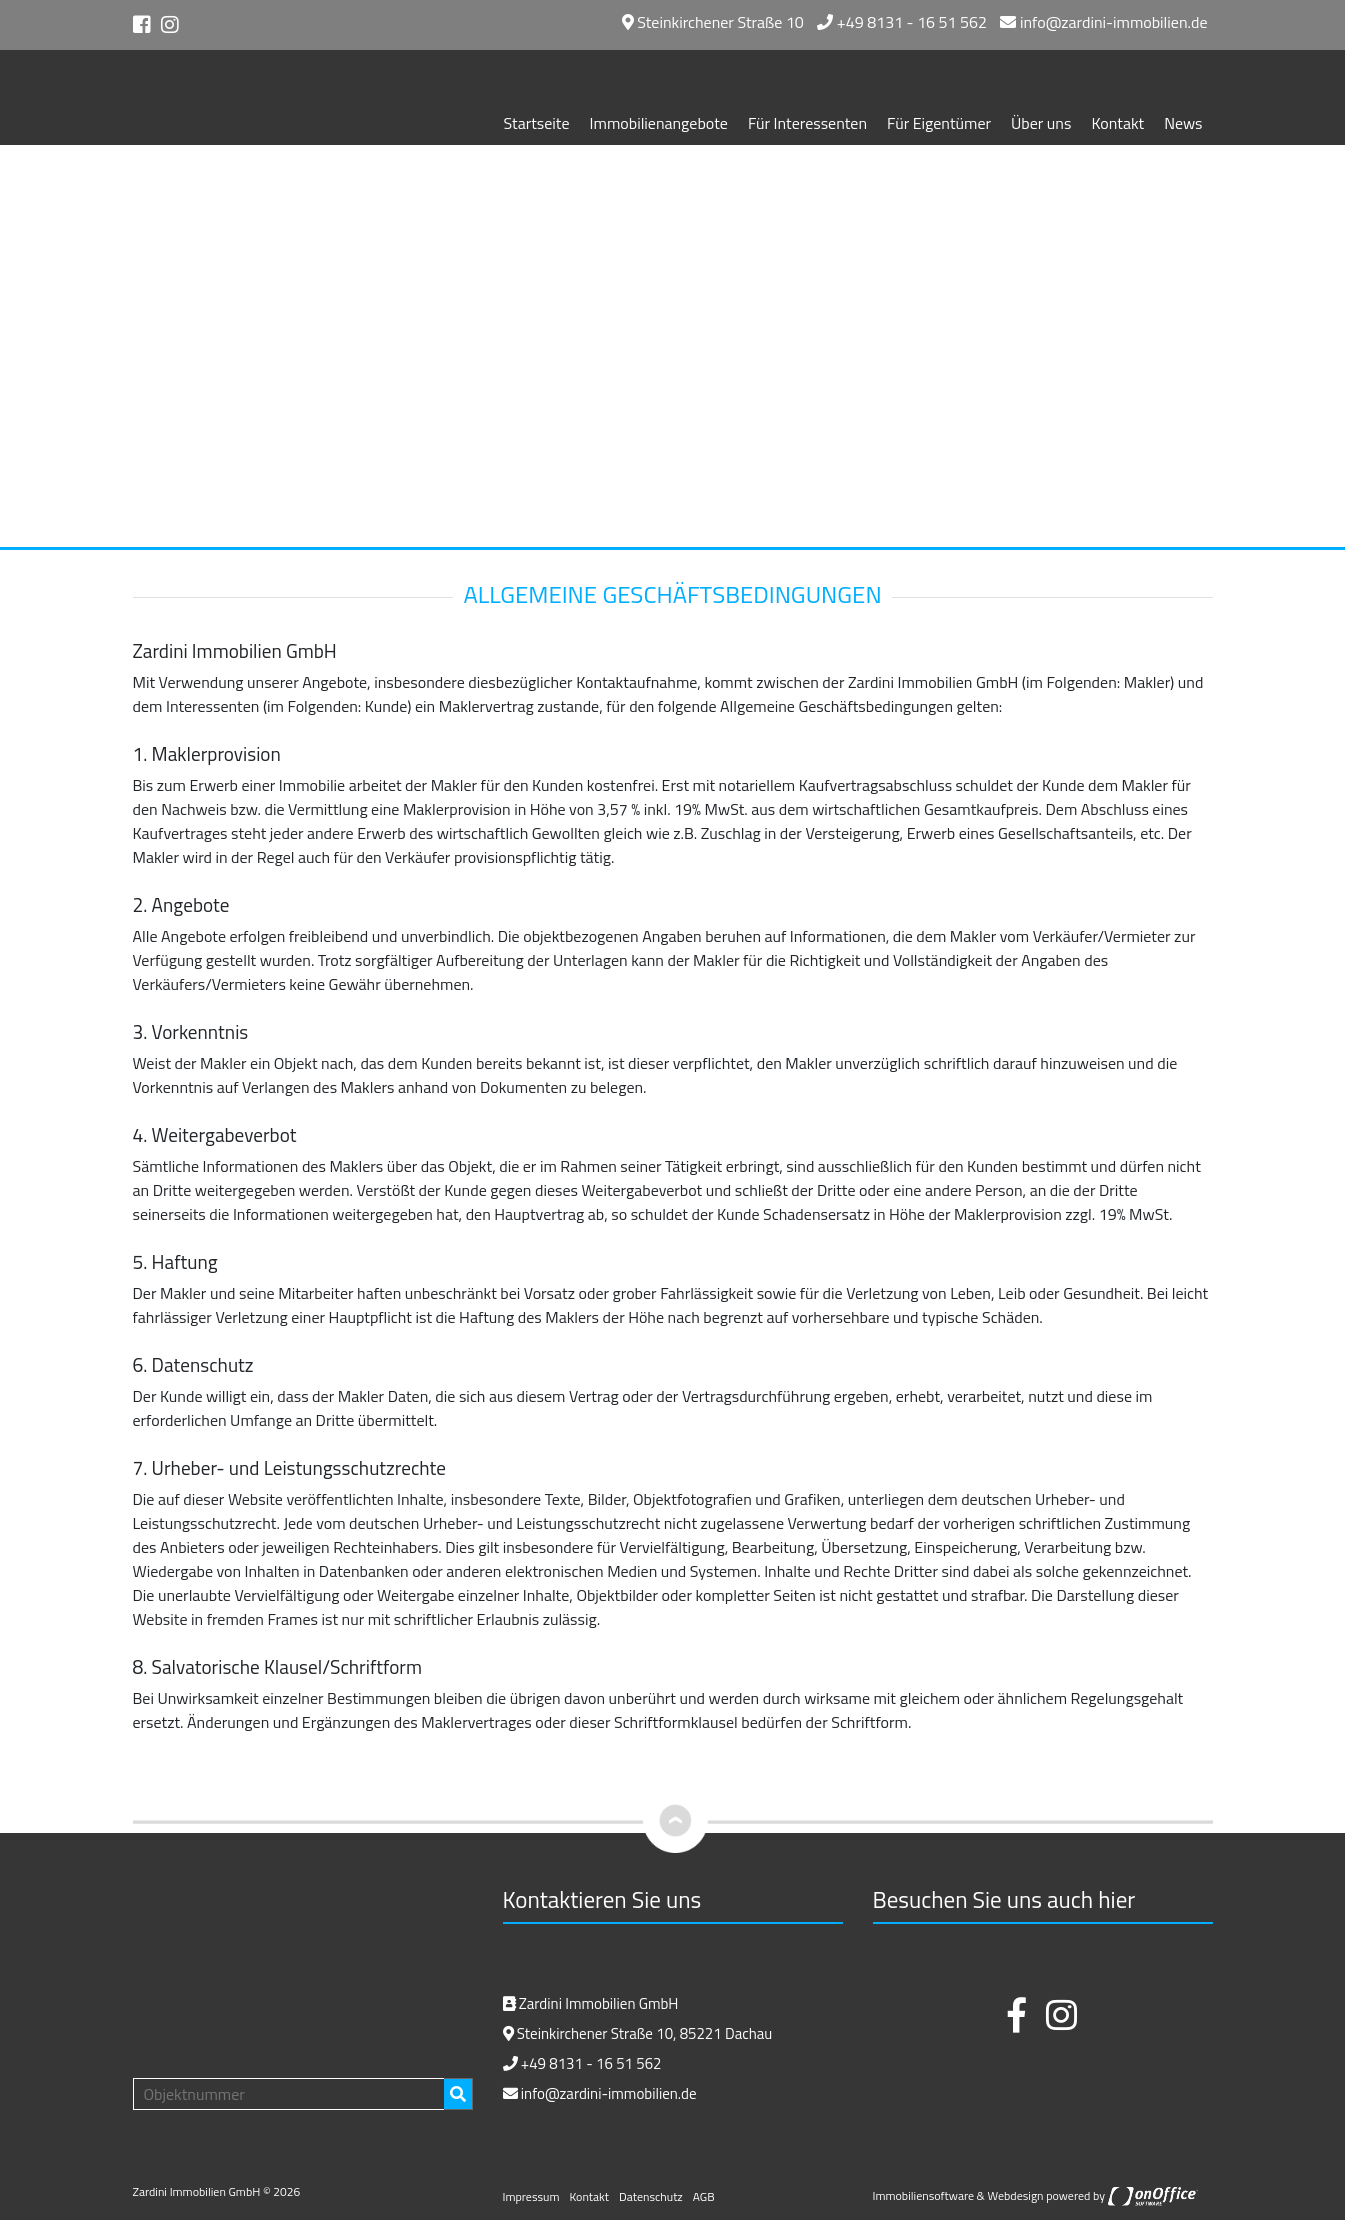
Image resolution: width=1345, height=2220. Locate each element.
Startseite (537, 123)
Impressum (531, 2196)
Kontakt (1117, 123)
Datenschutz (651, 2196)
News (1183, 123)
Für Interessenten (807, 123)
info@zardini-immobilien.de (1103, 22)
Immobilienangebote (659, 123)
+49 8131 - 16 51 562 (902, 22)
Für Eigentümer (939, 123)
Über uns (1041, 123)
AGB (704, 2196)
